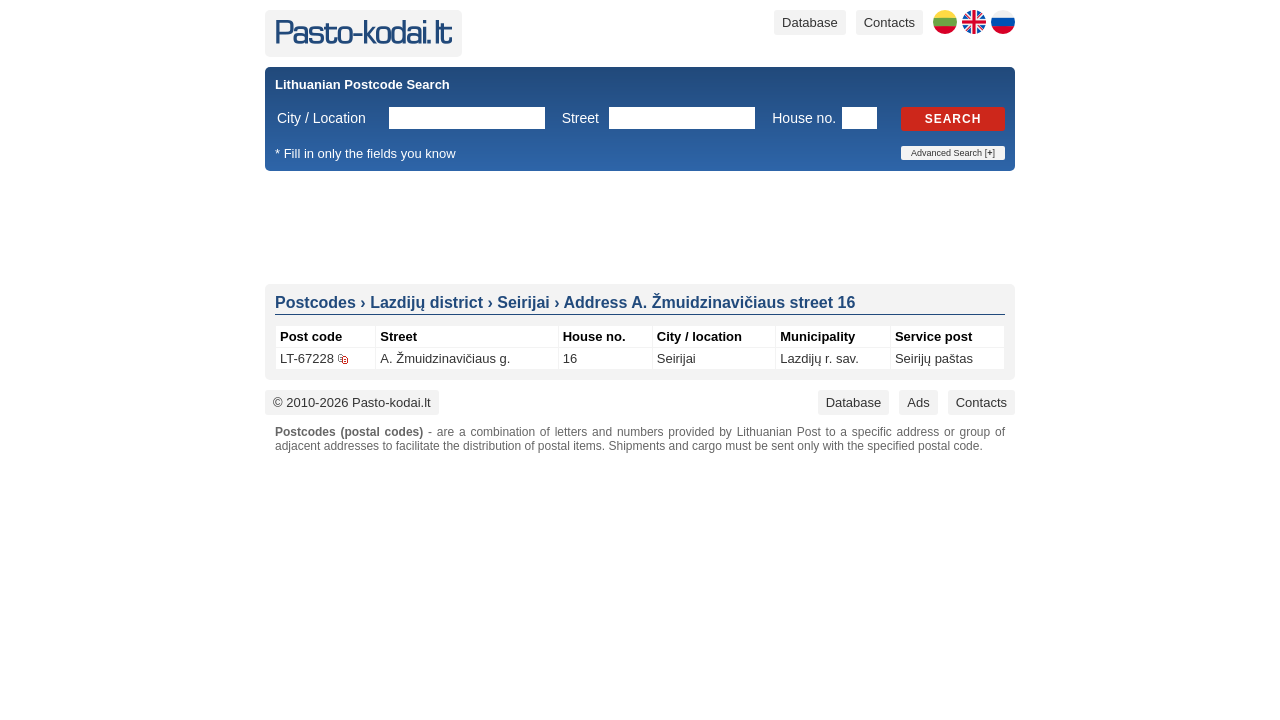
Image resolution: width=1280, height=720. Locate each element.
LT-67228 (307, 358)
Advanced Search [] (953, 153)
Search (953, 119)
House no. (804, 118)
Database (810, 22)
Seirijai (676, 358)
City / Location (321, 118)
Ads (918, 402)
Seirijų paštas (934, 358)
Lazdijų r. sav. (819, 358)
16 (570, 358)
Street (580, 118)
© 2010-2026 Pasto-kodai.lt (352, 402)
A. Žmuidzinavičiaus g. (445, 358)
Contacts (889, 22)
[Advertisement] (640, 226)
